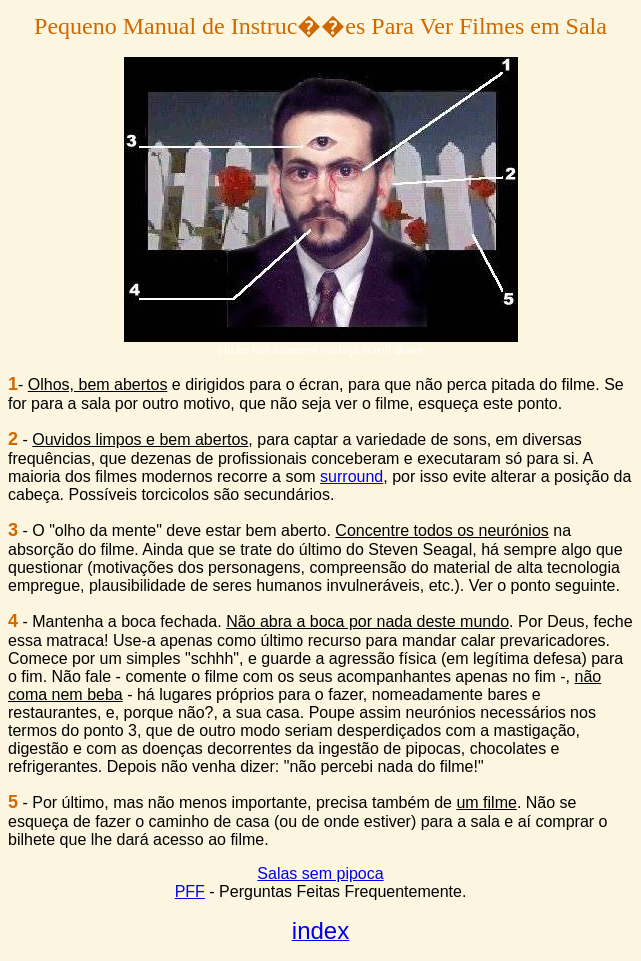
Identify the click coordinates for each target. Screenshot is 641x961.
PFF (190, 891)
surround (351, 476)
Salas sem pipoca (320, 873)
